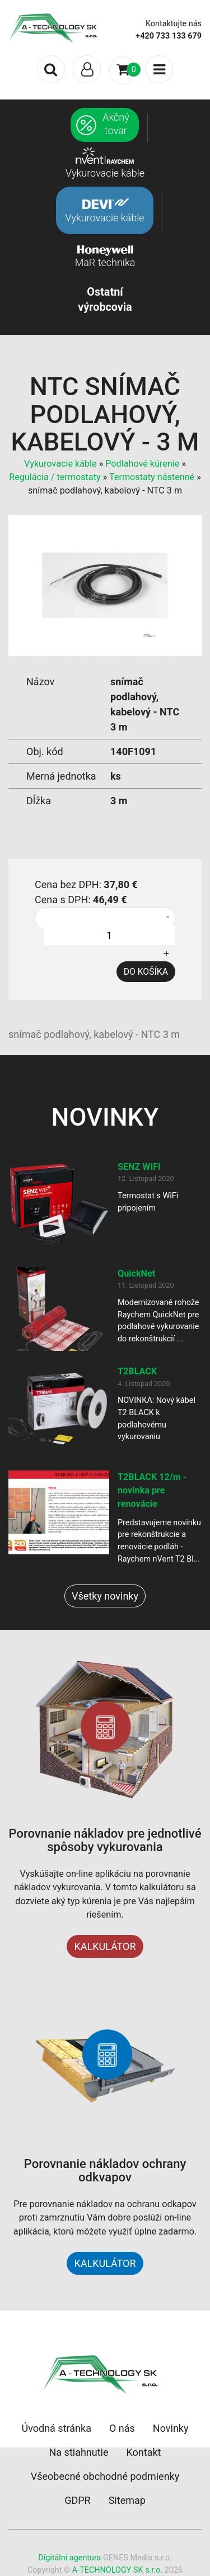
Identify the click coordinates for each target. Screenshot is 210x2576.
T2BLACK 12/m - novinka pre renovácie (152, 1491)
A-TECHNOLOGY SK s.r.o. (117, 2570)
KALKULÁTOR (105, 1946)
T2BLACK (137, 1371)
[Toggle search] (51, 69)
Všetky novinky (105, 1596)
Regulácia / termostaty (54, 477)
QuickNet (136, 1273)
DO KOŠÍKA (146, 971)
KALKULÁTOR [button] (105, 2263)
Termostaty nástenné (151, 477)
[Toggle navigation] (87, 69)
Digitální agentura (69, 2558)
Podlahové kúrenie (142, 463)
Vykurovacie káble (60, 463)
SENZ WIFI (139, 1166)
